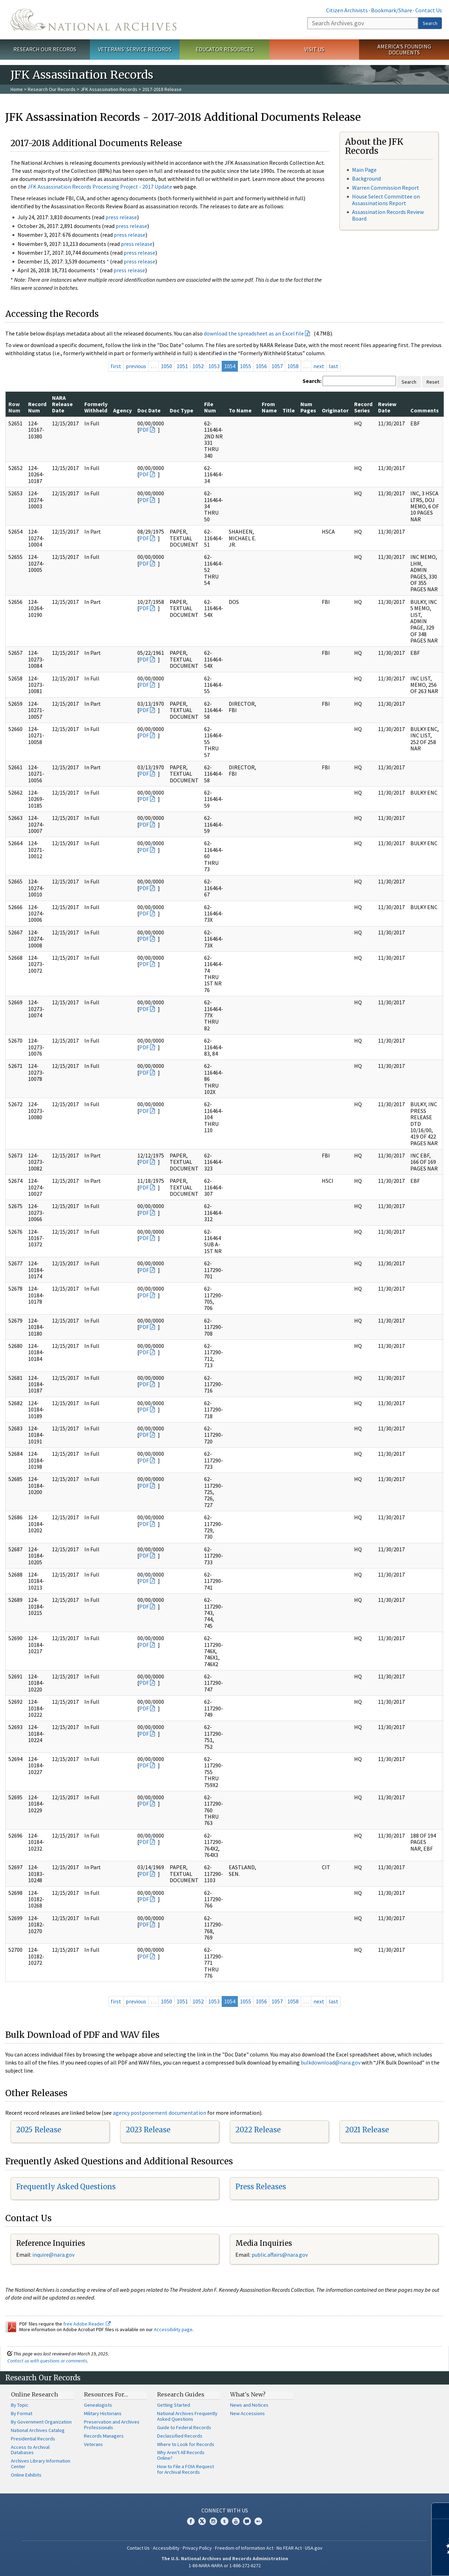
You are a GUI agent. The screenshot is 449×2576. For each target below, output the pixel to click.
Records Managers (104, 2436)
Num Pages (308, 407)
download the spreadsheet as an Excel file (254, 333)
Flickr (258, 2521)
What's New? (248, 2394)
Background (366, 178)
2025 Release (38, 2129)
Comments (424, 410)
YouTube (236, 2521)
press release (121, 217)
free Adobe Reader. (87, 2324)
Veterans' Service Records (134, 49)
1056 (261, 366)
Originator (335, 410)
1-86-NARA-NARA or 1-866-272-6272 (225, 2565)
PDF (144, 429)
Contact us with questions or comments (47, 2360)
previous (136, 366)
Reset (433, 382)
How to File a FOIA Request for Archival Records (185, 2469)
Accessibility (166, 2548)
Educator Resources (224, 49)
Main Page (364, 169)
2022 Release (258, 2129)
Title (288, 410)
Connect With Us (224, 2510)
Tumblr (224, 2521)
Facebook (191, 2521)
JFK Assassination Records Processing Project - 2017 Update (99, 186)
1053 (214, 366)
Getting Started (173, 2405)
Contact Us (428, 10)
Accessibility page (173, 2329)
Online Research (34, 2394)
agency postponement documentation (159, 2112)
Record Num (37, 407)
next (318, 366)
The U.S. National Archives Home (93, 20)
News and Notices (249, 2405)
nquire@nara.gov (54, 2254)
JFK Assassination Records (108, 89)
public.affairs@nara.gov (280, 2254)
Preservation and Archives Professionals (111, 2425)
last (333, 366)
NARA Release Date (62, 404)
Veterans (93, 2444)
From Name (269, 407)
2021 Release (367, 2129)
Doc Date (149, 410)
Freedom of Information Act (244, 2548)
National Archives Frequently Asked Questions (187, 2416)
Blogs (247, 2521)
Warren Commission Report (385, 187)
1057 (277, 366)
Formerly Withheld (96, 407)
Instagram (213, 2521)
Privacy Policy (197, 2548)
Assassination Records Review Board (388, 215)
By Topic (19, 2405)
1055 (245, 366)
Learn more (386, 2563)
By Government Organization (41, 2422)
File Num (210, 407)
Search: (311, 380)
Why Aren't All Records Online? (180, 2455)
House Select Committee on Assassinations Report (386, 200)
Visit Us (314, 49)
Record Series (363, 407)
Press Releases (260, 2186)
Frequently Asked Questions (66, 2186)
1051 (182, 366)
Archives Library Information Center (40, 2464)
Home (17, 89)
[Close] (440, 2510)
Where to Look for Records (185, 2444)
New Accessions (247, 2413)
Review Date (387, 407)
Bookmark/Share (391, 10)
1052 (198, 366)
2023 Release (148, 2129)
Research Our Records (44, 49)
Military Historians (103, 2413)
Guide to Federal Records (184, 2427)
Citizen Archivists (347, 10)
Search (430, 23)
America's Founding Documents (404, 49)
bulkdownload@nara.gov (330, 2062)
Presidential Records (33, 2438)
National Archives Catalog (38, 2430)
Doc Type (181, 410)
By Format (21, 2413)
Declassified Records (179, 2436)
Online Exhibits (26, 2475)
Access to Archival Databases (30, 2450)
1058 (293, 366)
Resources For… (106, 2394)
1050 (166, 366)
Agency (122, 410)
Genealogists (98, 2405)
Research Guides (180, 2394)
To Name (240, 410)
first (116, 366)
